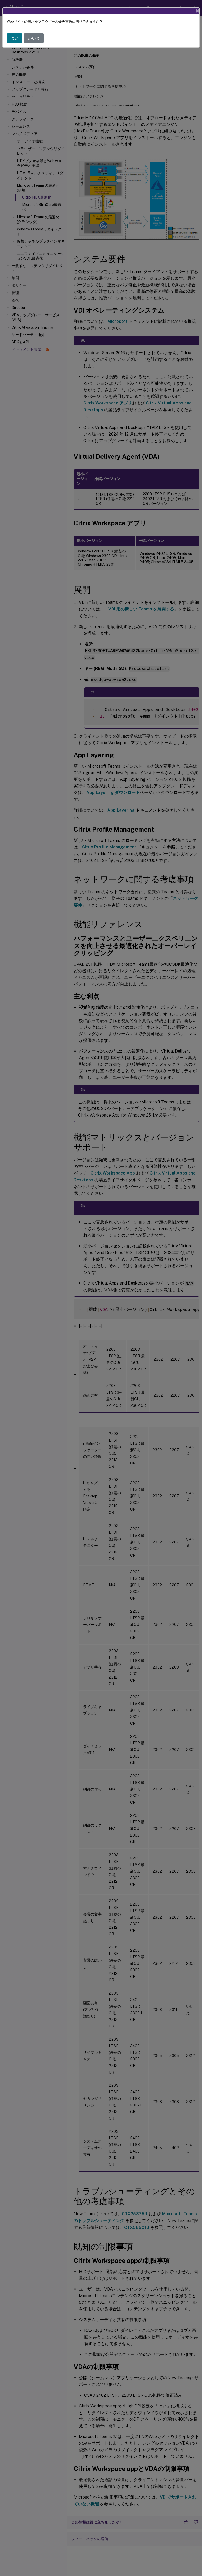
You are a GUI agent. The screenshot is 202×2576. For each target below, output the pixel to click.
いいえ (34, 38)
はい (14, 38)
